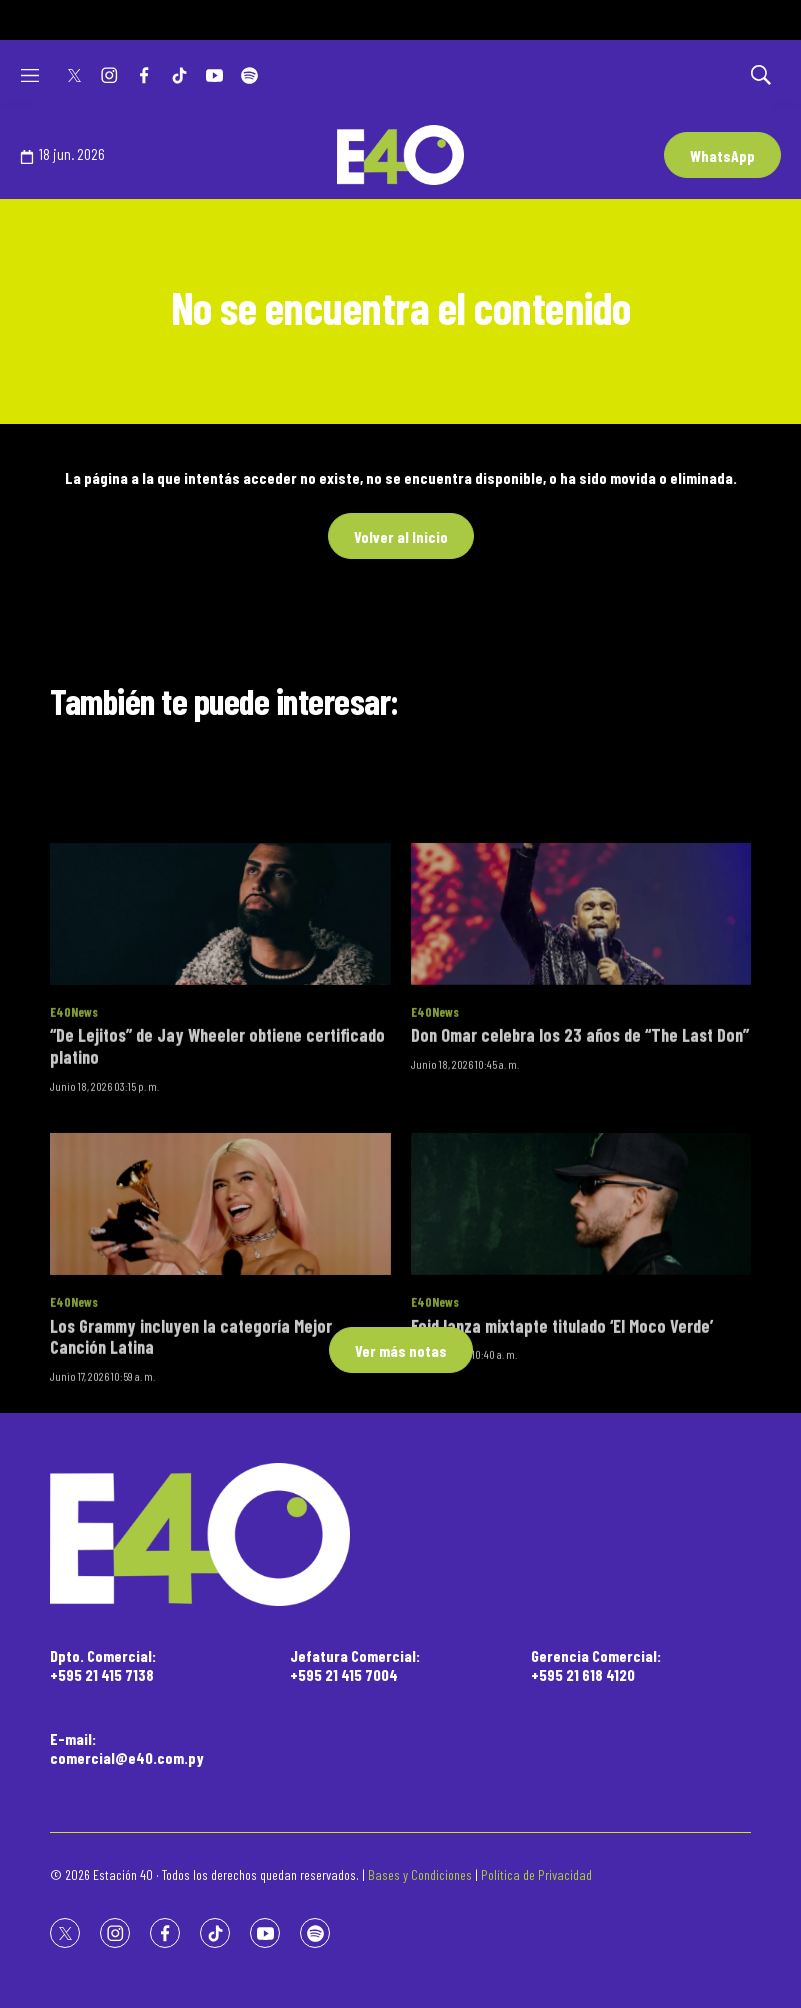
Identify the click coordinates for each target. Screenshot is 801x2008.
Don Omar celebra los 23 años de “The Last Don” (580, 1143)
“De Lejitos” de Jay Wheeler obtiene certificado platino (217, 1154)
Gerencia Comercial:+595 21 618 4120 (596, 1665)
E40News (74, 1119)
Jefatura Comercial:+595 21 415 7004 (355, 1665)
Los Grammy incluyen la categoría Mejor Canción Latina (191, 1444)
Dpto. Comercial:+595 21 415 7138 (103, 1665)
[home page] (400, 1534)
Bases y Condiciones (420, 1874)
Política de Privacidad (536, 1874)
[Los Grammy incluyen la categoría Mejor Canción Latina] (220, 1311)
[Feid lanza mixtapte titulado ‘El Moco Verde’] (581, 1311)
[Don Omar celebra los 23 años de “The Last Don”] (581, 1021)
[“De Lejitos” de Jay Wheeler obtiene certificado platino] (220, 1021)
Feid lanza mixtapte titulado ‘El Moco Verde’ (562, 1433)
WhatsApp (722, 155)
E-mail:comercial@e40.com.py (127, 1748)
